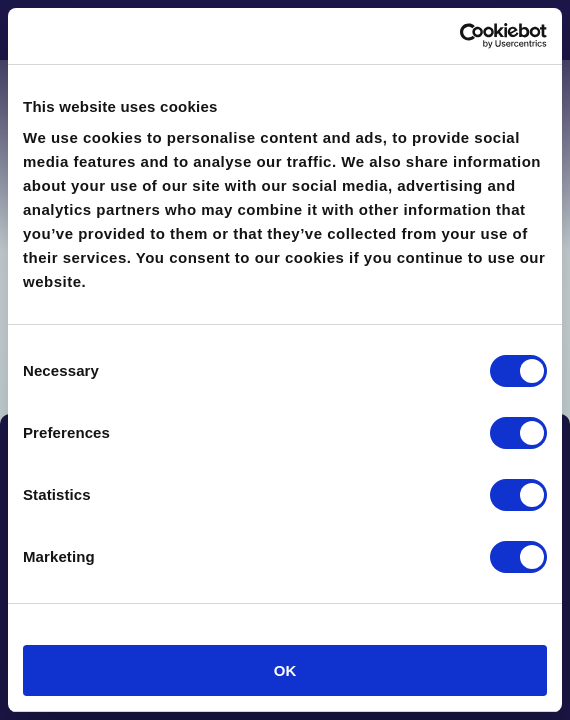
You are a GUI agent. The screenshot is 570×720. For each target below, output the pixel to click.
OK (285, 670)
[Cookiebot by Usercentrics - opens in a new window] (459, 36)
